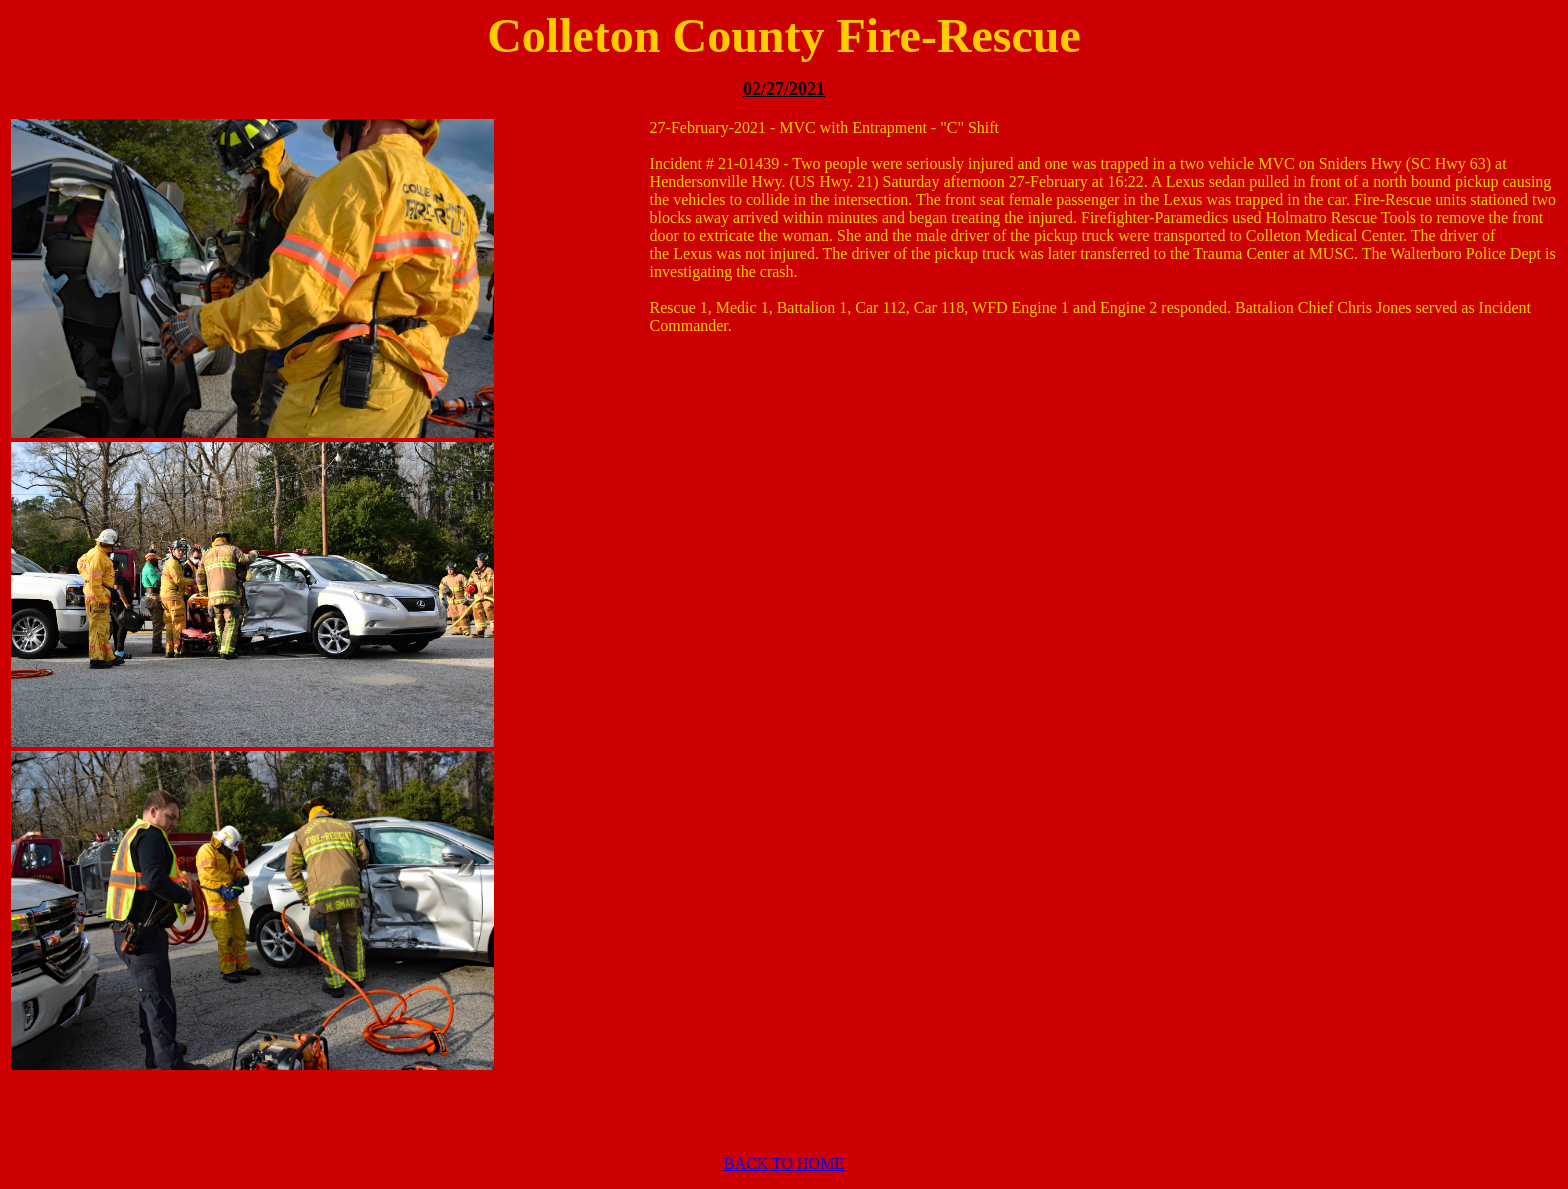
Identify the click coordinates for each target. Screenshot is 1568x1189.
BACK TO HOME (784, 1163)
